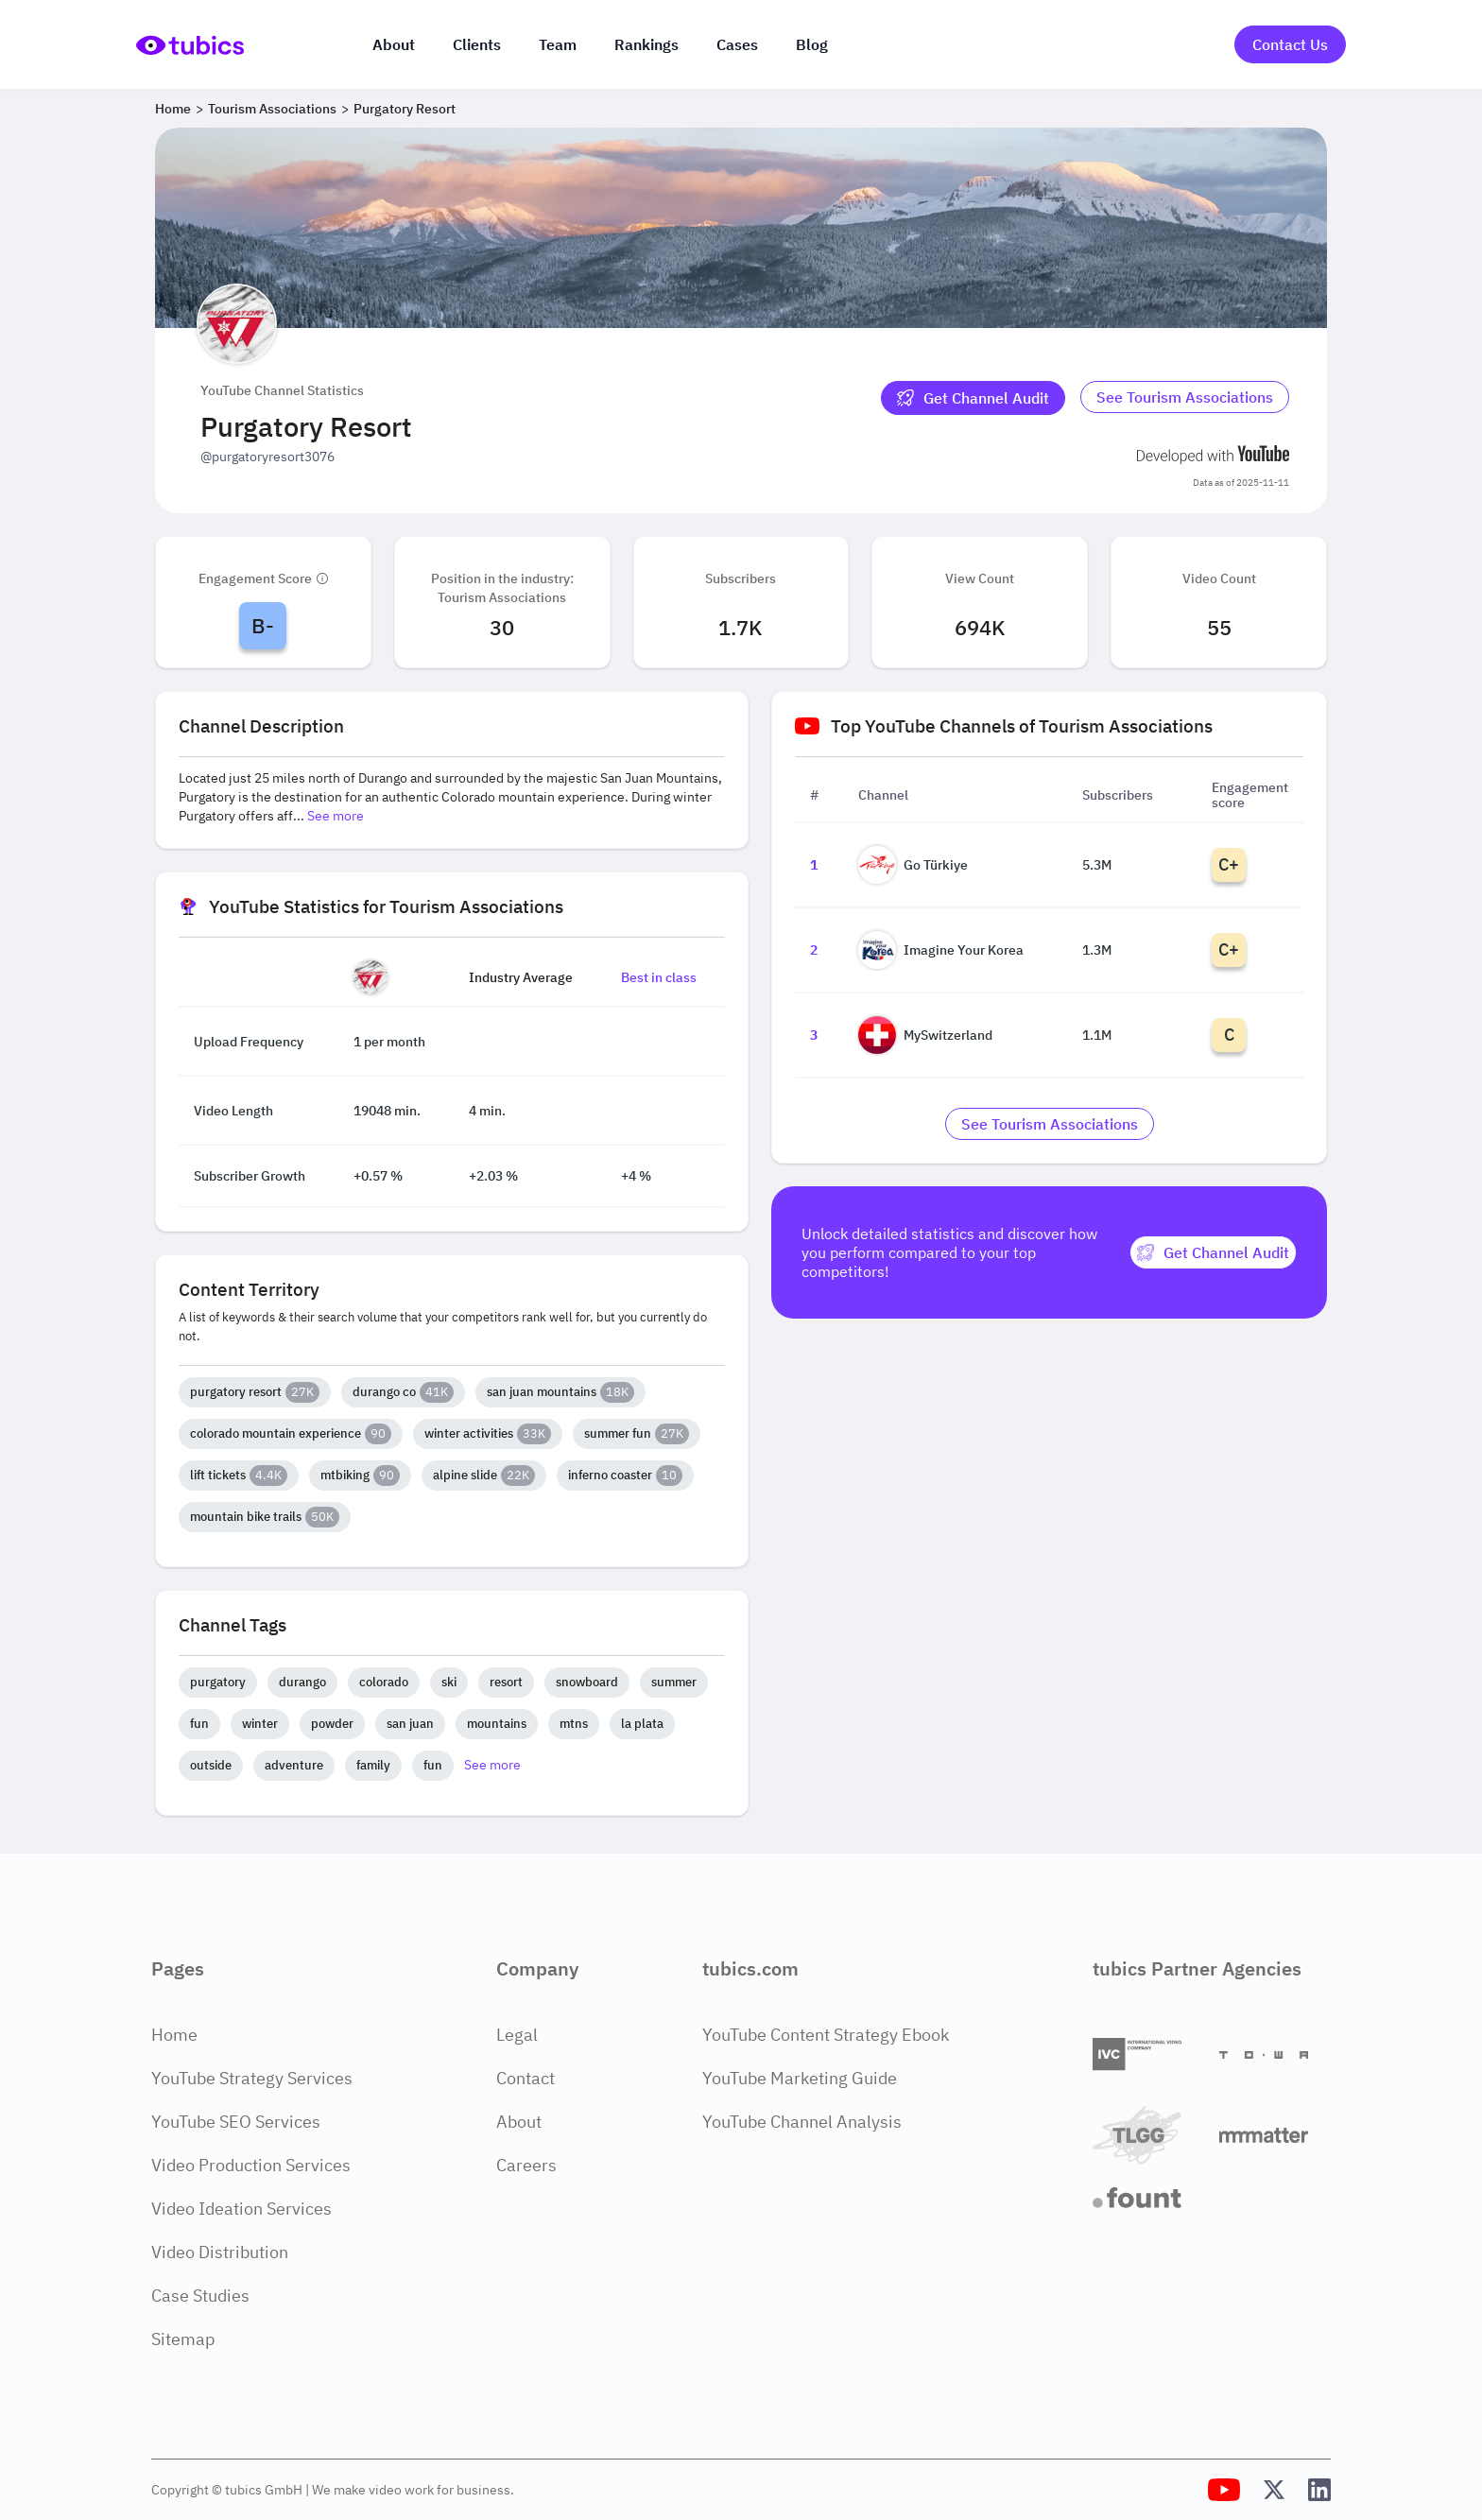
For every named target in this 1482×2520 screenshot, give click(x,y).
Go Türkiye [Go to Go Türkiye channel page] (913, 865)
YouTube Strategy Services (252, 2078)
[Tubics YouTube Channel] (1224, 2489)
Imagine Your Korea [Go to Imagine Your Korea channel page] (941, 950)
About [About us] (393, 44)
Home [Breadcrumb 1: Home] (173, 108)
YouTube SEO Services (235, 2121)
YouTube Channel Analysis (802, 2121)
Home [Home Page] (174, 2034)
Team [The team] (558, 44)
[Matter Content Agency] (1275, 2135)
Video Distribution (219, 2252)
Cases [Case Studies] (737, 44)
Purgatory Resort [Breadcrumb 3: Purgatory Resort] (404, 108)
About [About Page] (519, 2121)
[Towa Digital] (1275, 2055)
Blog (812, 44)
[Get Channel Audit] (973, 398)
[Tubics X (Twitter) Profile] (1274, 2489)
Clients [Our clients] (477, 44)
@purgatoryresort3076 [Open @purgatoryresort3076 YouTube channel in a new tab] (267, 456)
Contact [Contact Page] (525, 2078)
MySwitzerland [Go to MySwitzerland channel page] (925, 1035)
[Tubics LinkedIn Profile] (1319, 2489)
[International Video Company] (1148, 2054)
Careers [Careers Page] (526, 2165)
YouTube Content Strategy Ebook (825, 2034)
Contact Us (1290, 44)
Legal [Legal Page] (517, 2034)
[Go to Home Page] (190, 45)
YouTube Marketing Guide (799, 2078)
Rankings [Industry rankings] (646, 44)
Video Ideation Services (241, 2208)
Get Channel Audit (973, 397)
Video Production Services (251, 2165)
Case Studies (200, 2295)
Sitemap (183, 2339)
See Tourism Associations (1184, 397)
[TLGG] (1148, 2135)
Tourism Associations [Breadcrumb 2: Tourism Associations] (272, 108)
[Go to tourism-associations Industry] (1184, 398)
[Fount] (1148, 2197)
